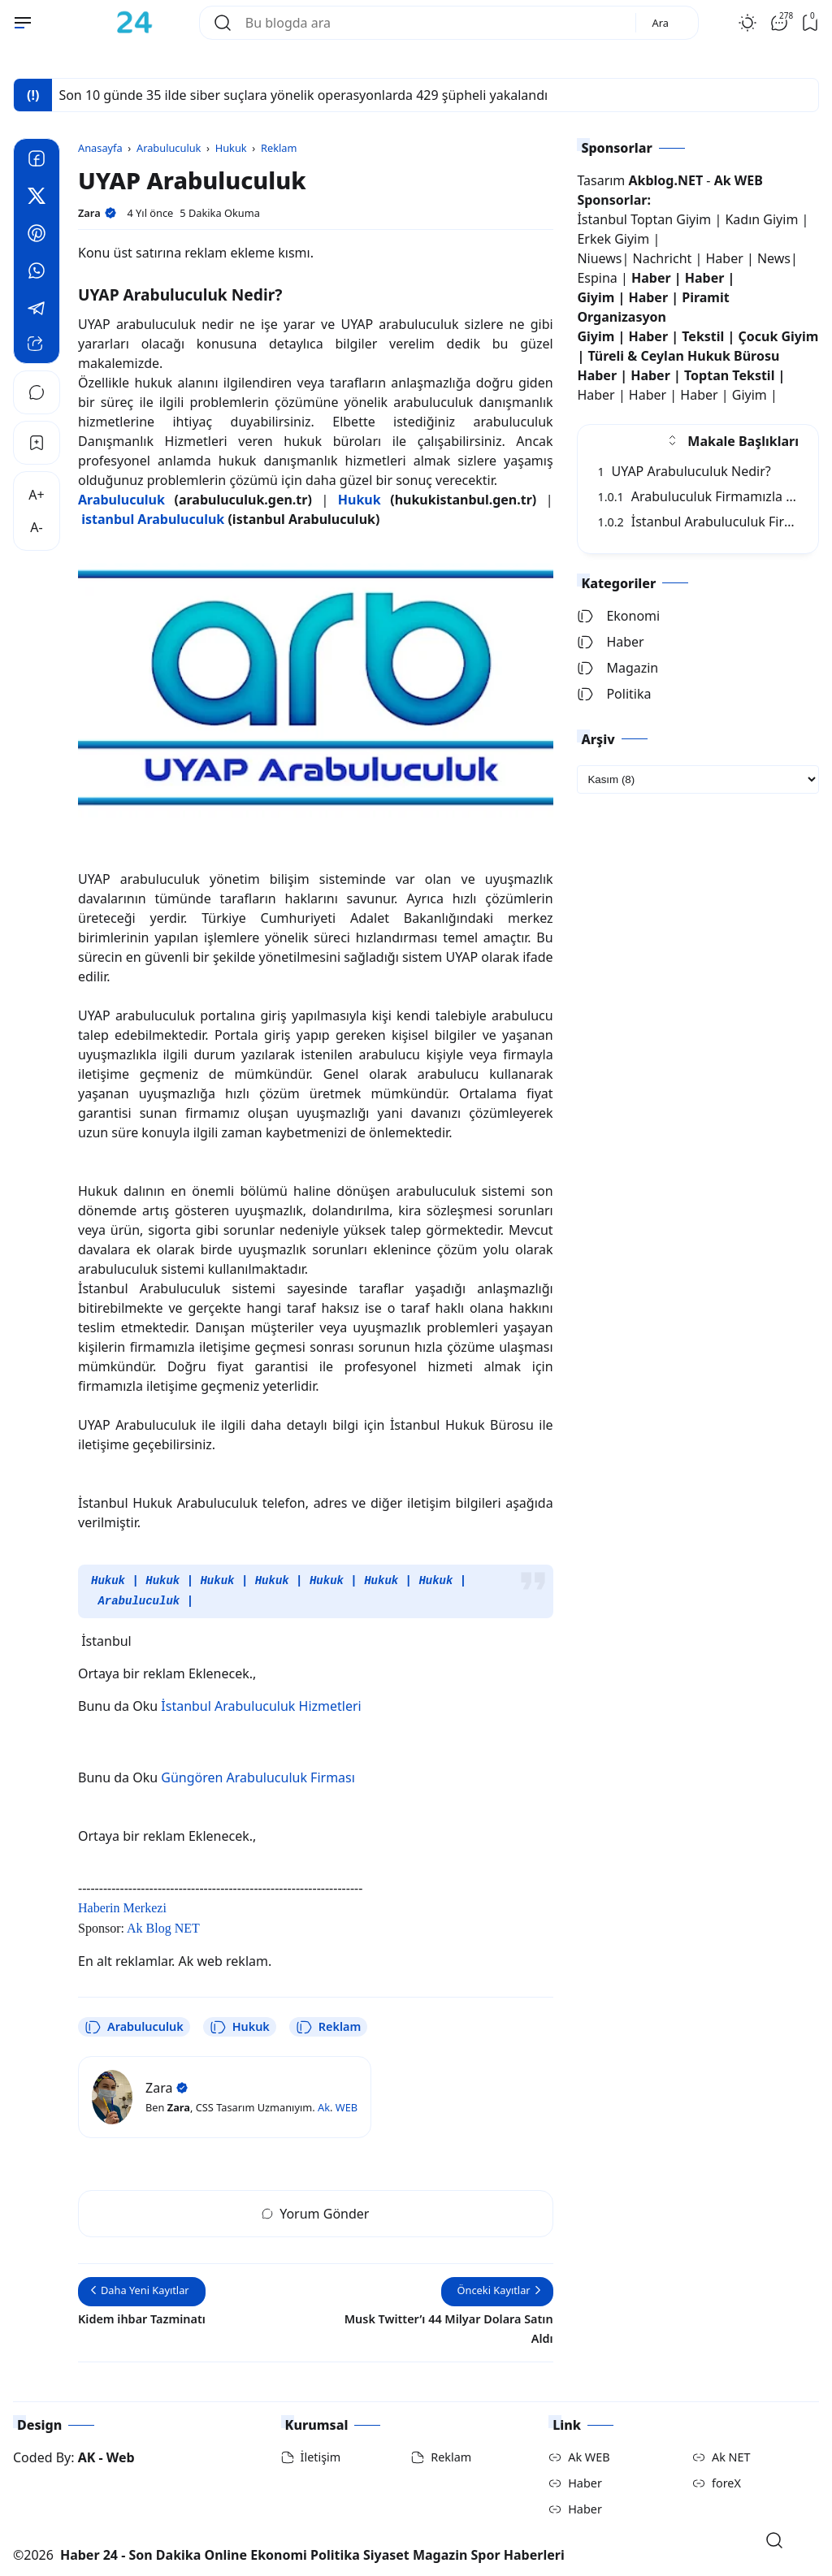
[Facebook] (36, 161)
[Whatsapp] (36, 273)
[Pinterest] (36, 235)
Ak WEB (588, 2455)
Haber (725, 258)
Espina (597, 278)
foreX (726, 2481)
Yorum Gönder (315, 2212)
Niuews (599, 258)
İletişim (321, 2455)
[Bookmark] (36, 443)
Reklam (328, 2025)
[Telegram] (36, 310)
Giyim (595, 297)
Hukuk (108, 1580)
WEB (347, 2105)
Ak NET (731, 2455)
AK (87, 2456)
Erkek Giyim (613, 239)
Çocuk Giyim (778, 336)
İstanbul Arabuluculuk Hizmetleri (261, 1704)
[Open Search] (774, 2540)
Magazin (617, 668)
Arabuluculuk (139, 1600)
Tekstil (703, 336)
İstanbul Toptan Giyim (644, 219)
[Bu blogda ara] (433, 22)
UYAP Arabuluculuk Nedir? (683, 471)
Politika (614, 694)
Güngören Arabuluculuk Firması (258, 1776)
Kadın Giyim (761, 219)
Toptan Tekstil (729, 375)
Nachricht (664, 258)
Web (120, 2456)
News (774, 258)
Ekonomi (618, 616)
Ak (324, 2105)
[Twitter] (36, 198)
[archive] (698, 779)
